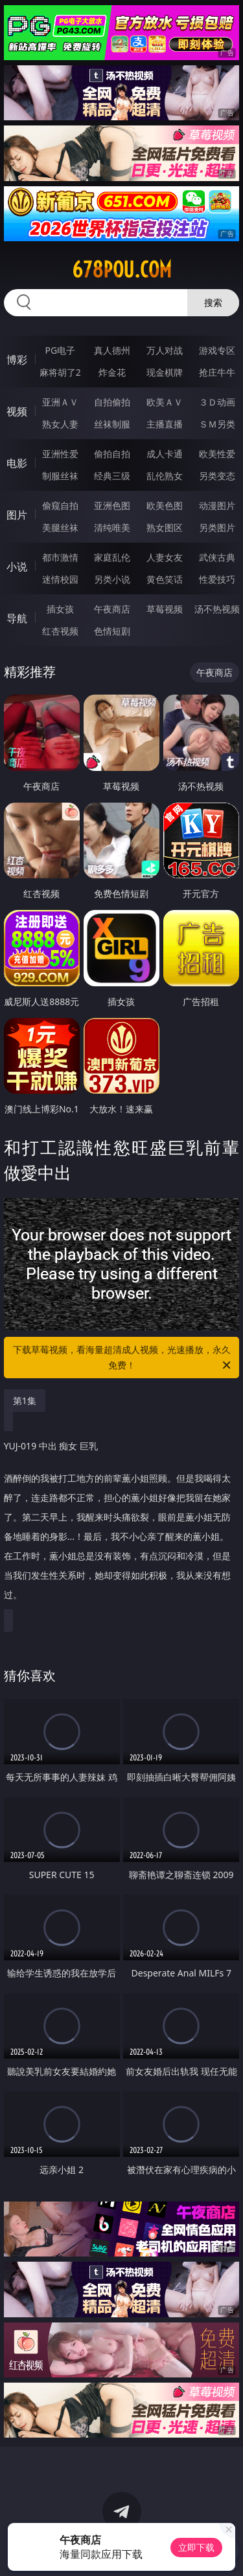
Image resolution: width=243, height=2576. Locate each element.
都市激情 (60, 557)
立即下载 (196, 2547)
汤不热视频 (217, 609)
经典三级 (112, 476)
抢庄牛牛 (217, 372)
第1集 (24, 1400)
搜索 (213, 302)
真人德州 (112, 350)
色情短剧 (112, 631)
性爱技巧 (217, 579)
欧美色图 (164, 505)
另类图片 (217, 527)
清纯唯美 (112, 527)
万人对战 (164, 350)
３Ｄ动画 (217, 402)
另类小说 (112, 579)
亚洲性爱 (60, 454)
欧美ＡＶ (164, 402)
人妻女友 (164, 557)
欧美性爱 (217, 454)
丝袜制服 (112, 424)
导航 (16, 618)
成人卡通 (164, 454)
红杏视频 (60, 631)
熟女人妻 (60, 424)
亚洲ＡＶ (60, 402)
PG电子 (60, 350)
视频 (16, 411)
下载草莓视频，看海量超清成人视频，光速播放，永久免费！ (123, 1358)
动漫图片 (217, 505)
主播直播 (164, 424)
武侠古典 (217, 557)
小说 (16, 566)
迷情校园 (60, 579)
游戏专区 (217, 350)
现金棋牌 (164, 372)
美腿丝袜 (60, 527)
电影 (16, 463)
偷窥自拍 (60, 505)
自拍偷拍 (112, 402)
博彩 (16, 359)
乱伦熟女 (164, 476)
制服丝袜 (60, 476)
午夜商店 (112, 609)
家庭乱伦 (112, 557)
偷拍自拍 (112, 454)
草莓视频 (164, 609)
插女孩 (60, 609)
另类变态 (217, 476)
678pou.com (122, 270)
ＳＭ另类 (217, 424)
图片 (16, 515)
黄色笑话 (164, 579)
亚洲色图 (112, 505)
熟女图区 (164, 527)
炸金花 (112, 372)
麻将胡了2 (60, 372)
